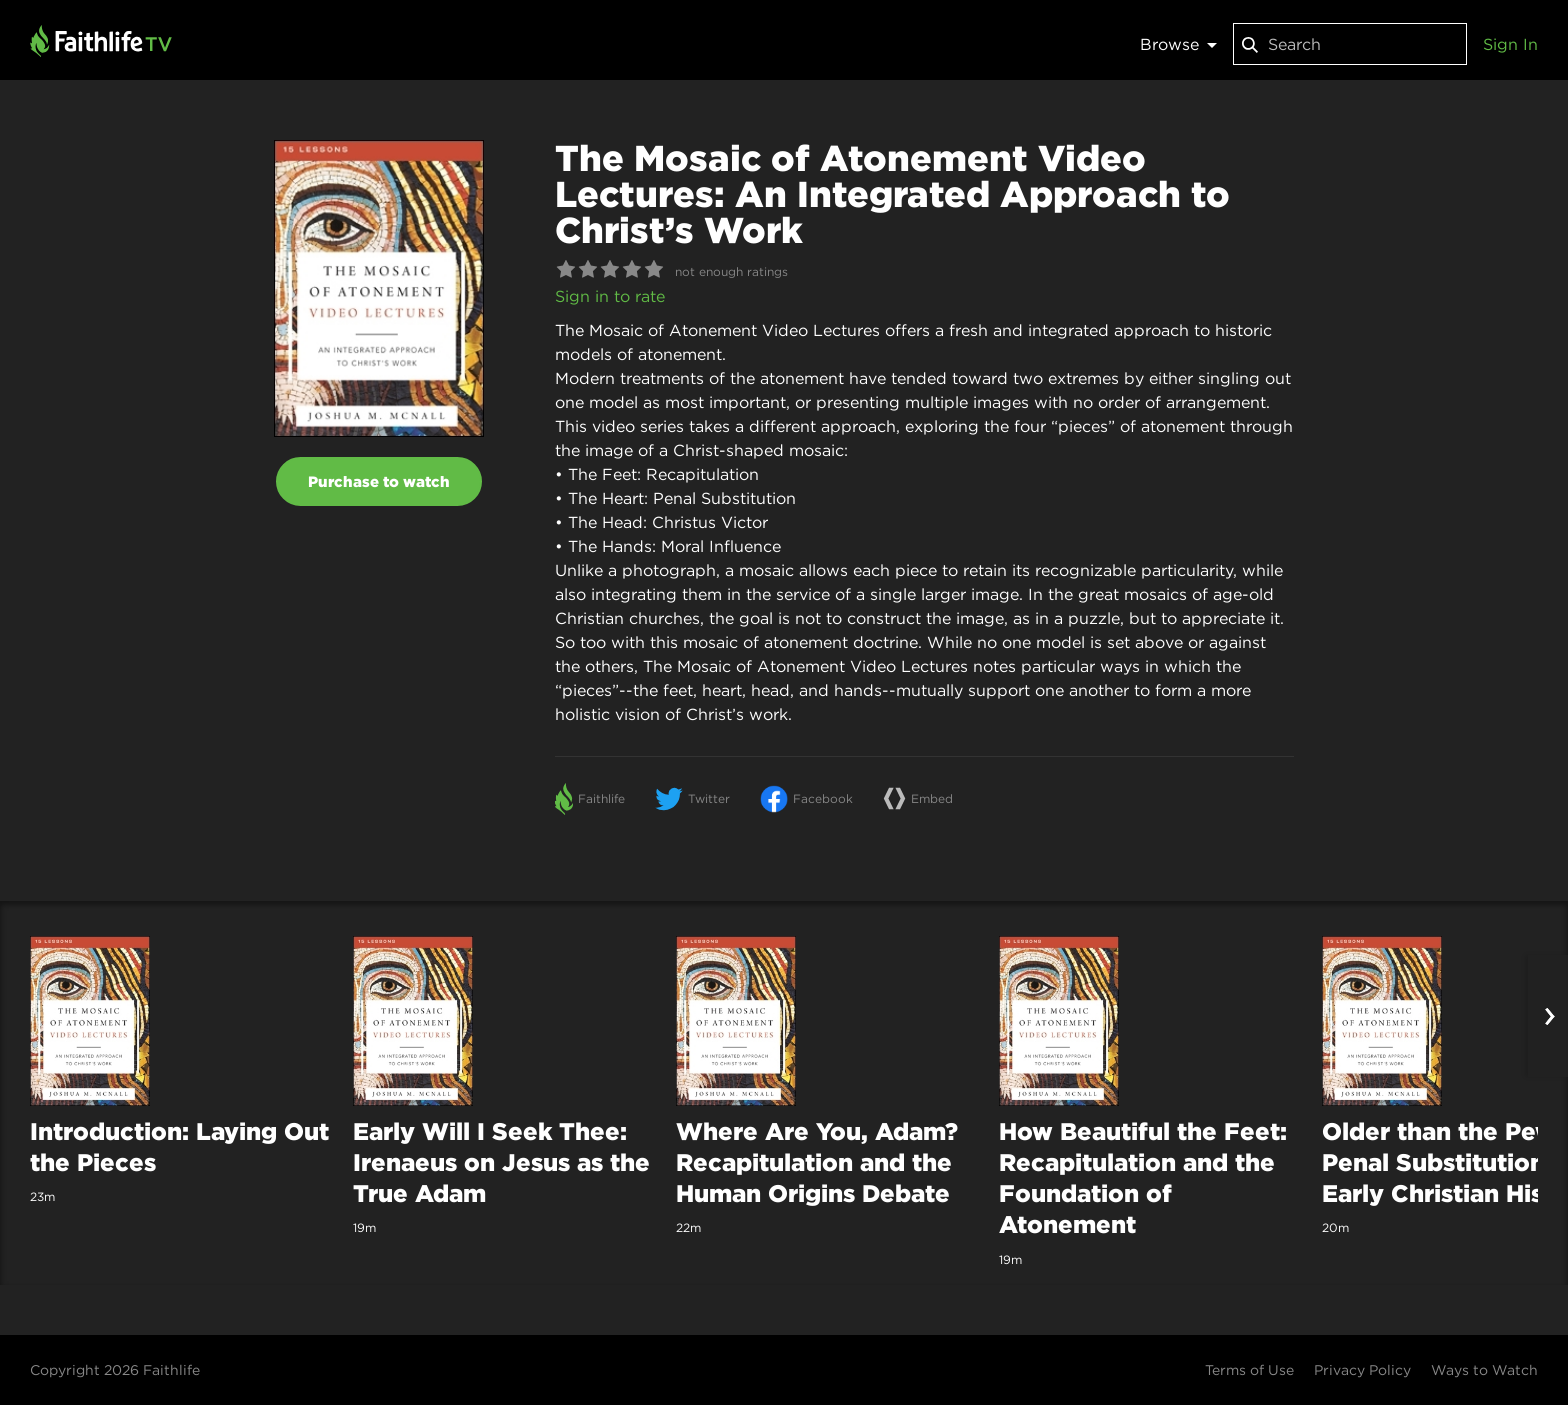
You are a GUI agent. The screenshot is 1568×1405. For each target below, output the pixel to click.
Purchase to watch (379, 481)
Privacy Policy (1362, 1370)
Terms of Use (1249, 1370)
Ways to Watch (1484, 1370)
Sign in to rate (610, 296)
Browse (1178, 44)
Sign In (1510, 44)
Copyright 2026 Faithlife (115, 1370)
